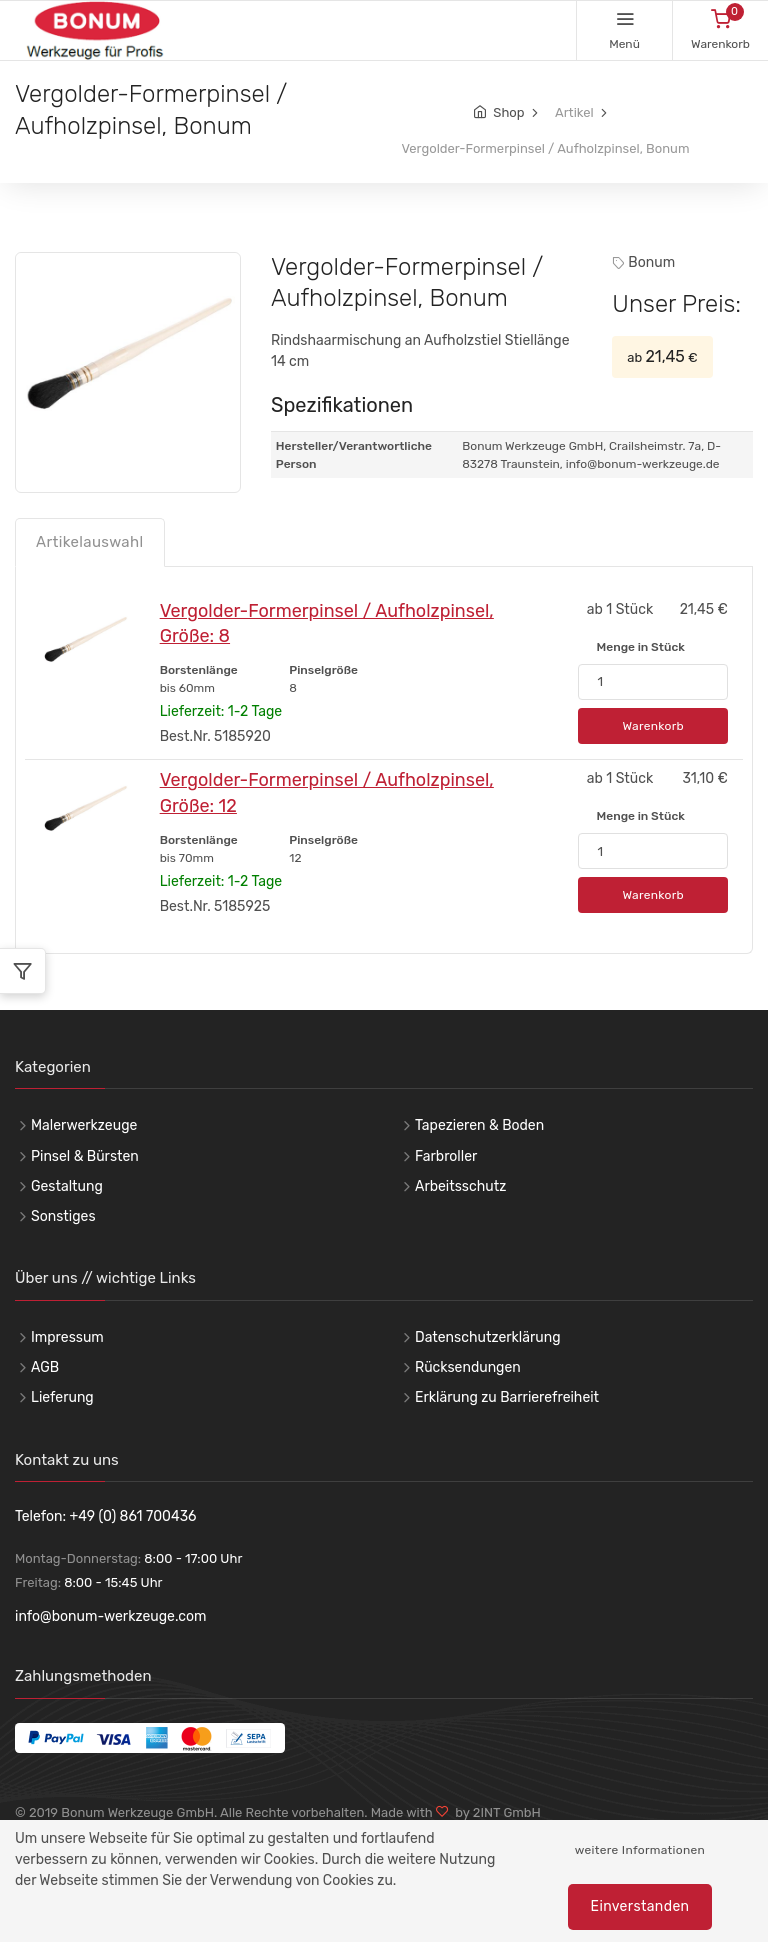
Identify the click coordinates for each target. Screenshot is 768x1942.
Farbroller (446, 1156)
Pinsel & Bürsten (85, 1156)
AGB (45, 1367)
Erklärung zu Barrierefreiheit (507, 1397)
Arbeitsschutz (460, 1186)
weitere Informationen (640, 1850)
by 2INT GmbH (495, 1812)
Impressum (67, 1337)
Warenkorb (653, 726)
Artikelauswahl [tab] (90, 542)
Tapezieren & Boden (479, 1125)
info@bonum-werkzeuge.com (111, 1616)
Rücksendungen (468, 1367)
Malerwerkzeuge (84, 1125)
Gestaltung (67, 1186)
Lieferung (62, 1397)
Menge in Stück (640, 647)
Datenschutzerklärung (488, 1337)
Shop (508, 112)
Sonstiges (63, 1216)
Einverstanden (640, 1906)
